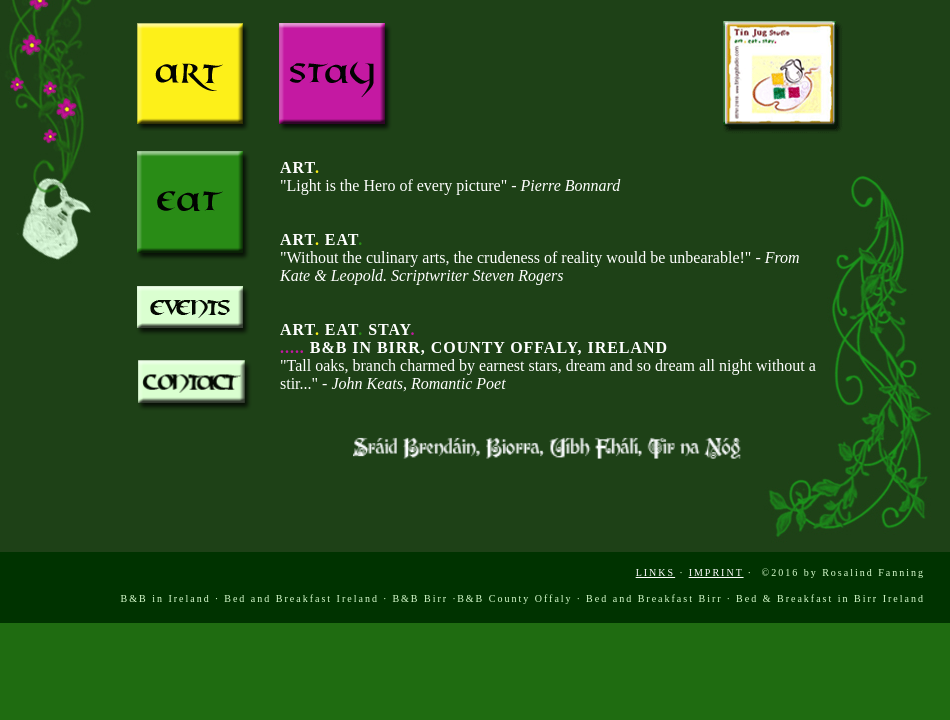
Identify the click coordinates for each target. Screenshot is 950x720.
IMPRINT (716, 572)
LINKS (655, 572)
